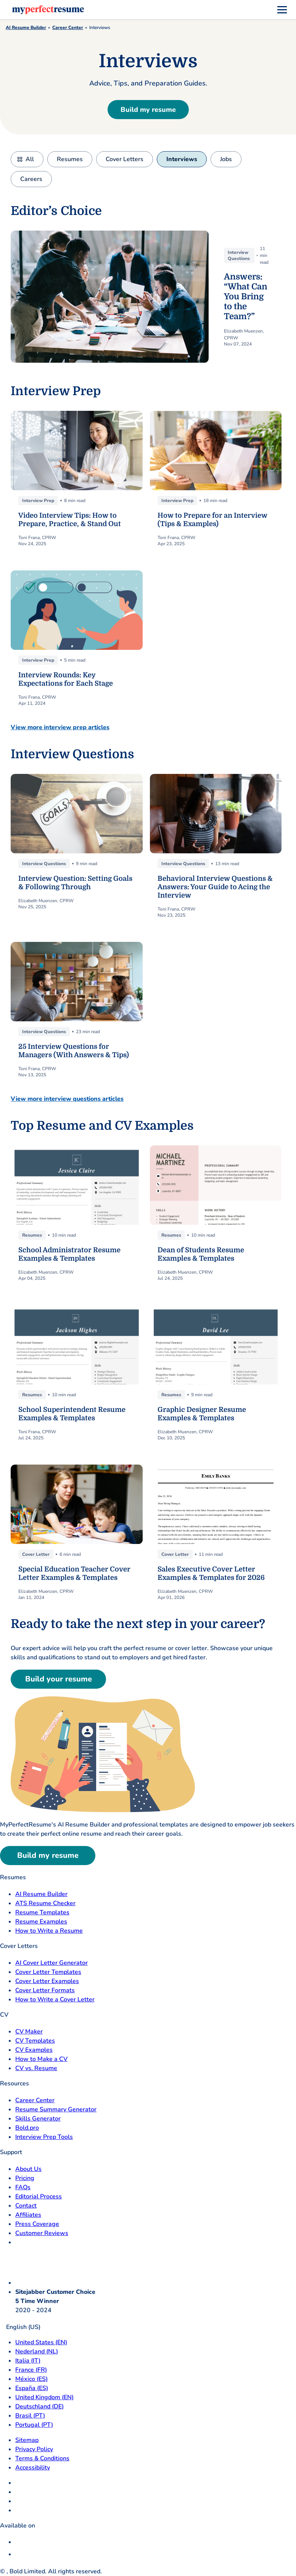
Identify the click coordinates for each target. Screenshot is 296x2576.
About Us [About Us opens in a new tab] (28, 2169)
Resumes (70, 159)
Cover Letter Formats (45, 1990)
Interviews (181, 159)
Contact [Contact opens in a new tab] (26, 2205)
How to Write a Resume (49, 1931)
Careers (31, 179)
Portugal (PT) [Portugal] (34, 2425)
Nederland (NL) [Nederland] (36, 2351)
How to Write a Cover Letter (55, 1999)
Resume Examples (41, 1921)
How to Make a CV (41, 2059)
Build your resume (58, 1679)
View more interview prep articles (60, 727)
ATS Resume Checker (45, 1903)
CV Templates (35, 2041)
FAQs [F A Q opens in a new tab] (23, 2187)
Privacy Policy (34, 2449)
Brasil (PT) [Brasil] (30, 2415)
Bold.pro (27, 2128)
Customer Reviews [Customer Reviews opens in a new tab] (41, 2233)
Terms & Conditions (42, 2458)
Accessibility (32, 2467)
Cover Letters (124, 159)
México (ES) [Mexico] (31, 2379)
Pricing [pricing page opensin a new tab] (24, 2178)
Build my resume (148, 109)
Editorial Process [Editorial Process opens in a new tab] (38, 2196)
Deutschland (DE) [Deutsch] (39, 2406)
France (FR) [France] (31, 2370)
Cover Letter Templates (48, 1972)
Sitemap (27, 2440)
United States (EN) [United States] (41, 2342)
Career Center (67, 27)
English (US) (20, 2327)
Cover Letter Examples (47, 1981)
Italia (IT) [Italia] (27, 2360)
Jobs (226, 159)
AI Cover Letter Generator (51, 1963)
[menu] (282, 10)
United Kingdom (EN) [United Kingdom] (44, 2397)
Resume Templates (42, 1912)
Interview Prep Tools (44, 2137)
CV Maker (29, 2031)
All (30, 159)
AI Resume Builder (26, 27)
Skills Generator (38, 2118)
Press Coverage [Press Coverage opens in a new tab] (37, 2224)
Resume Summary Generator (56, 2109)
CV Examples (34, 2050)
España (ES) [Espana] (31, 2388)
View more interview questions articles (67, 1099)
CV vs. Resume (36, 2068)
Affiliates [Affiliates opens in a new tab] (28, 2215)
